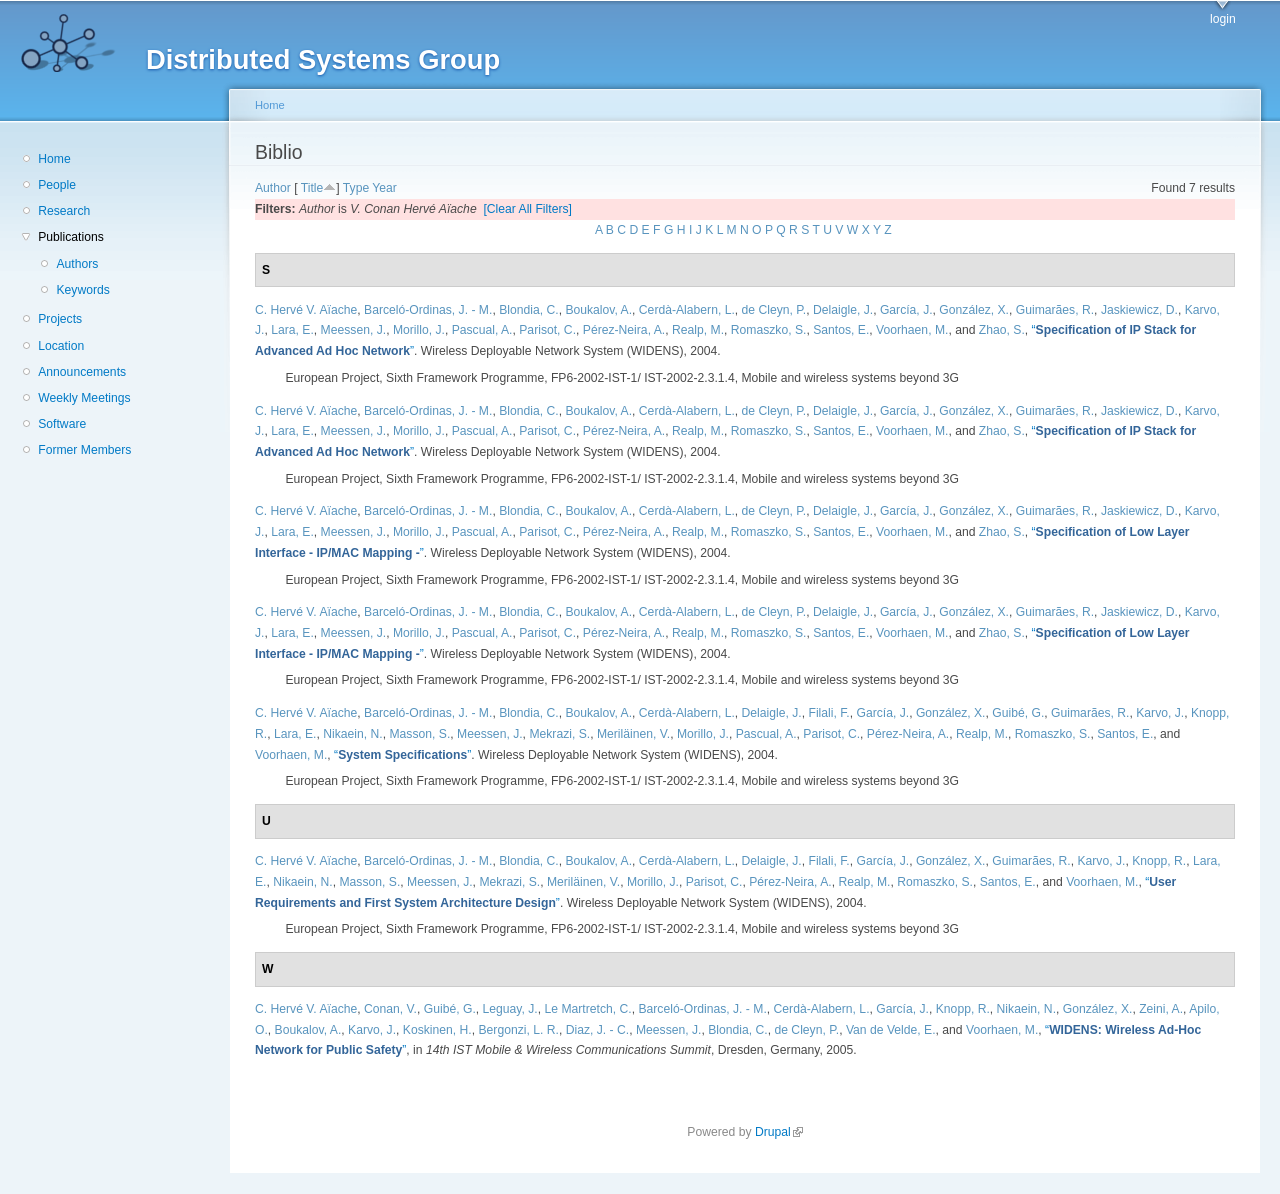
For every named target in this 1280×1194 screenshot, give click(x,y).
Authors (77, 264)
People (57, 185)
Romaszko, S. (769, 330)
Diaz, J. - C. (598, 1030)
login (1223, 19)
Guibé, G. (1018, 713)
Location (61, 346)
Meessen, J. (354, 330)
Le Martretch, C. (588, 1009)
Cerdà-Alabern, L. (687, 310)
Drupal (779, 1132)
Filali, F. (828, 713)
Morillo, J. (419, 330)
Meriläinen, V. (633, 734)
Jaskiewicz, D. (1139, 310)
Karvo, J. (1160, 713)
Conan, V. (390, 1009)
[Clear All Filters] (527, 209)
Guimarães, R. (1055, 310)
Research (64, 211)
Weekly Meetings (84, 398)
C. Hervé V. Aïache (306, 310)
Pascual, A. (482, 330)
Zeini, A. (1161, 1009)
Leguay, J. (510, 1009)
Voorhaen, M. (912, 330)
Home (54, 159)
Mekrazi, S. (559, 734)
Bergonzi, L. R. (518, 1030)
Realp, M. (698, 330)
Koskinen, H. (437, 1030)
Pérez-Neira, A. (624, 330)
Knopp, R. (1159, 861)
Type (356, 188)
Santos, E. (841, 330)
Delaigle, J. (843, 310)
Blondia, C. (528, 310)
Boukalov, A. (598, 310)
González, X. (974, 310)
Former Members (84, 450)
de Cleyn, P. (774, 310)
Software (62, 424)
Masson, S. (419, 734)
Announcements (82, 372)
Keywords (82, 290)
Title (312, 188)
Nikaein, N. (352, 734)
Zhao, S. (1002, 330)
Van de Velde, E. (891, 1030)
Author (273, 188)
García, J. (906, 310)
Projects (60, 319)
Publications (71, 237)
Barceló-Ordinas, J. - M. (428, 310)
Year (384, 188)
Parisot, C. (547, 330)
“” (402, 755)
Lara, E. (292, 330)
